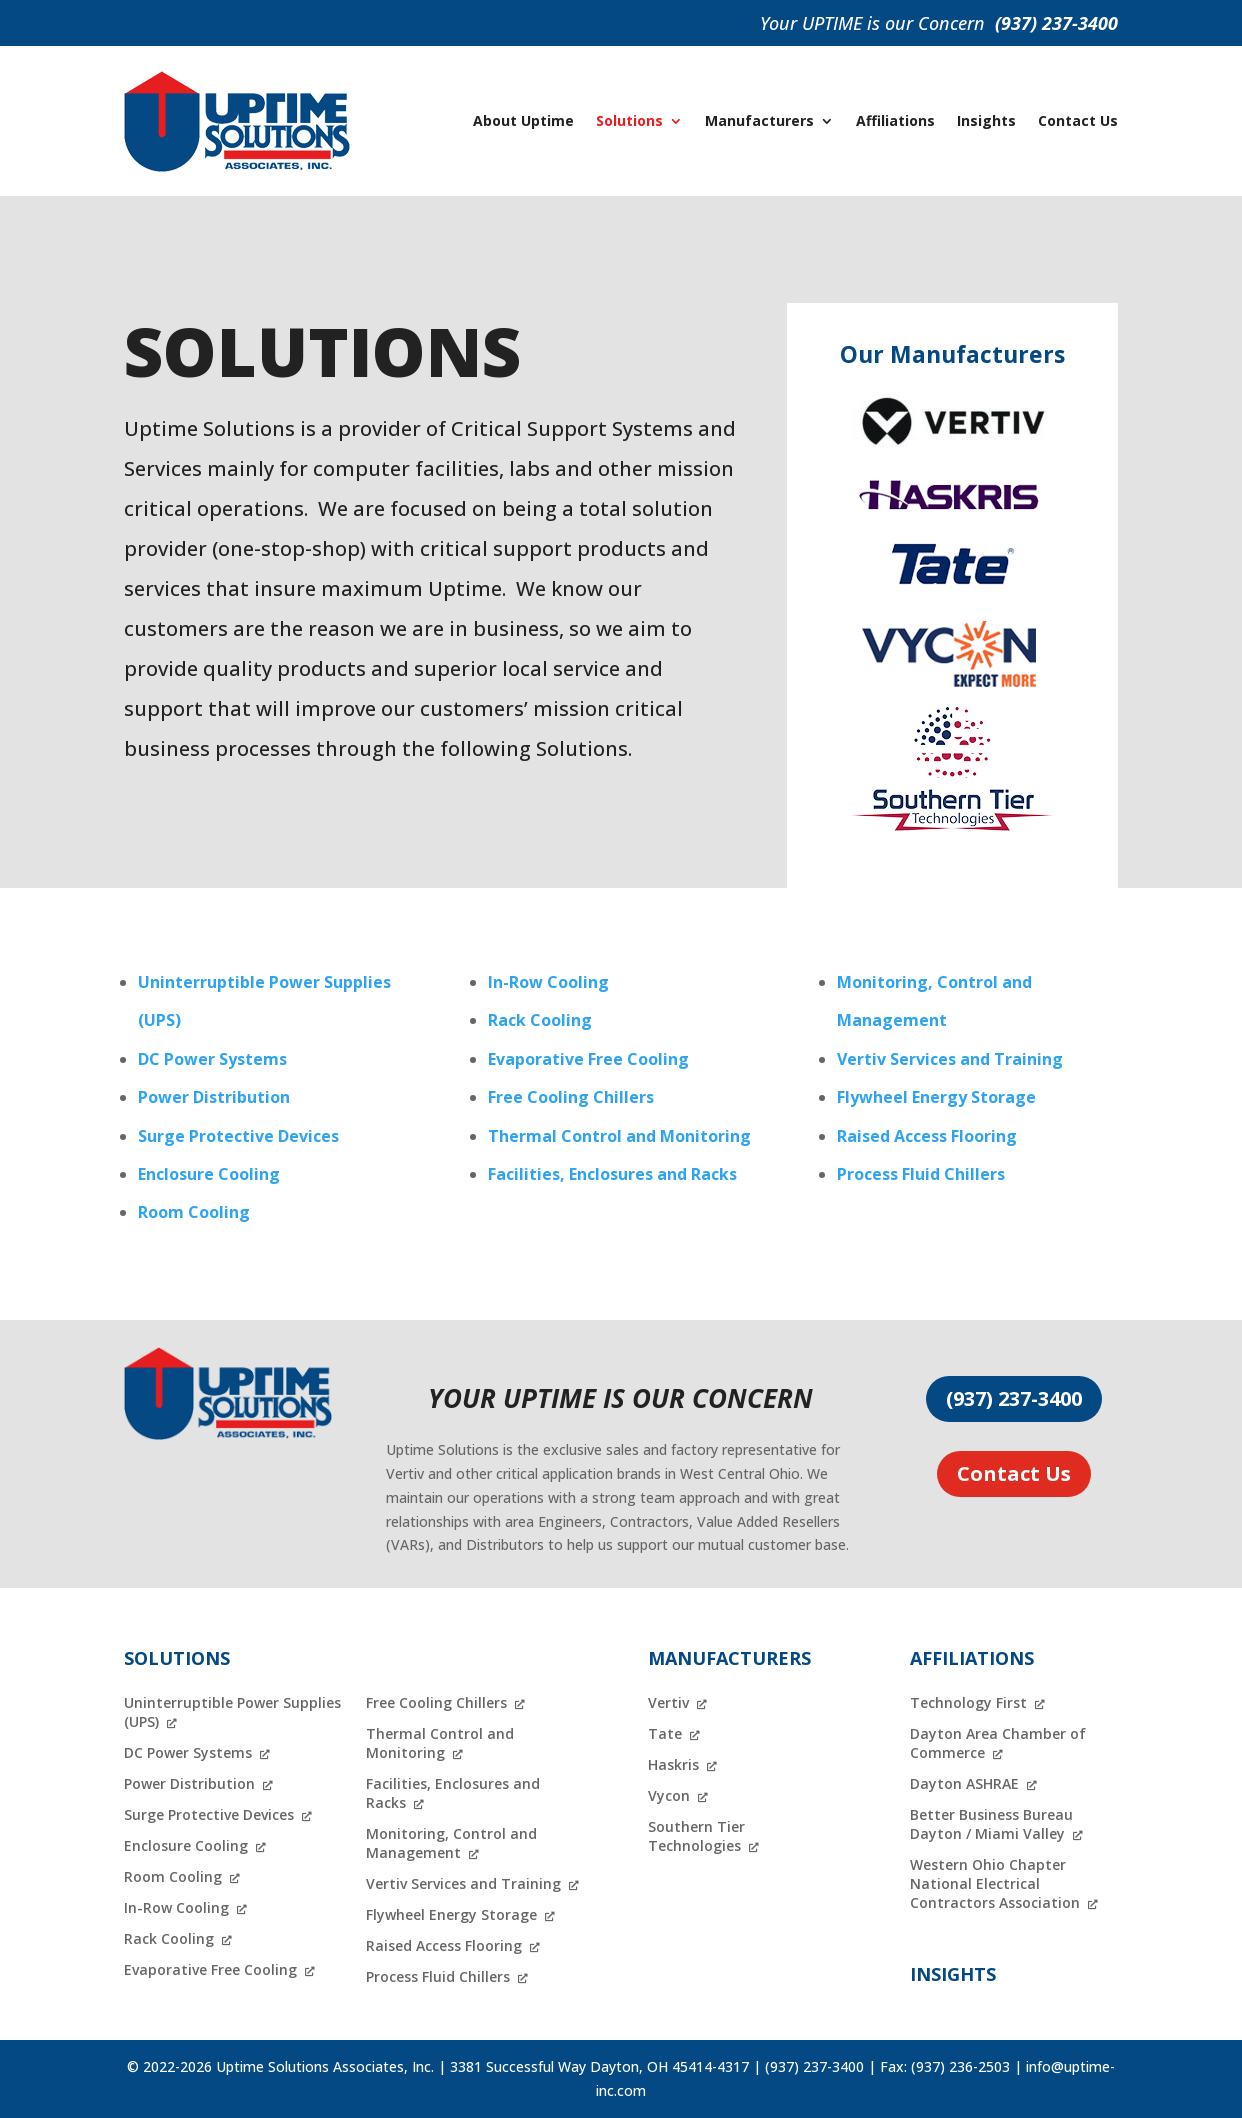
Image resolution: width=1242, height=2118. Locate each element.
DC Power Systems (212, 1059)
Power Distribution (214, 1097)
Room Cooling (194, 1212)
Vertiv (668, 1702)
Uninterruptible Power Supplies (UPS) (232, 1712)
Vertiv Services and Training (950, 1059)
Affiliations (895, 120)
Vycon (669, 1795)
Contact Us (1078, 120)
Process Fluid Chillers (921, 1174)
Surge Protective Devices (238, 1136)
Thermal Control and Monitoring (619, 1136)
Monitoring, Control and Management (451, 1843)
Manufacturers (759, 120)
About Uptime (523, 120)
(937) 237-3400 (1056, 23)
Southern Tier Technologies (696, 1836)
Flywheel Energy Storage (936, 1097)
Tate (665, 1733)
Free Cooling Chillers (571, 1097)
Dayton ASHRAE (964, 1783)
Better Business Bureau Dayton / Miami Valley (991, 1824)
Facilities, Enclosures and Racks (612, 1174)
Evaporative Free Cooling (588, 1059)
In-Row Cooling (548, 982)
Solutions (629, 120)
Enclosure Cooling (209, 1174)
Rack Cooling (540, 1020)
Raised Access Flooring (927, 1136)
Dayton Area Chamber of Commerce (998, 1743)
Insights (986, 120)
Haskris (673, 1764)
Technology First (968, 1702)
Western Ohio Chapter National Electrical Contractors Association (995, 1883)
